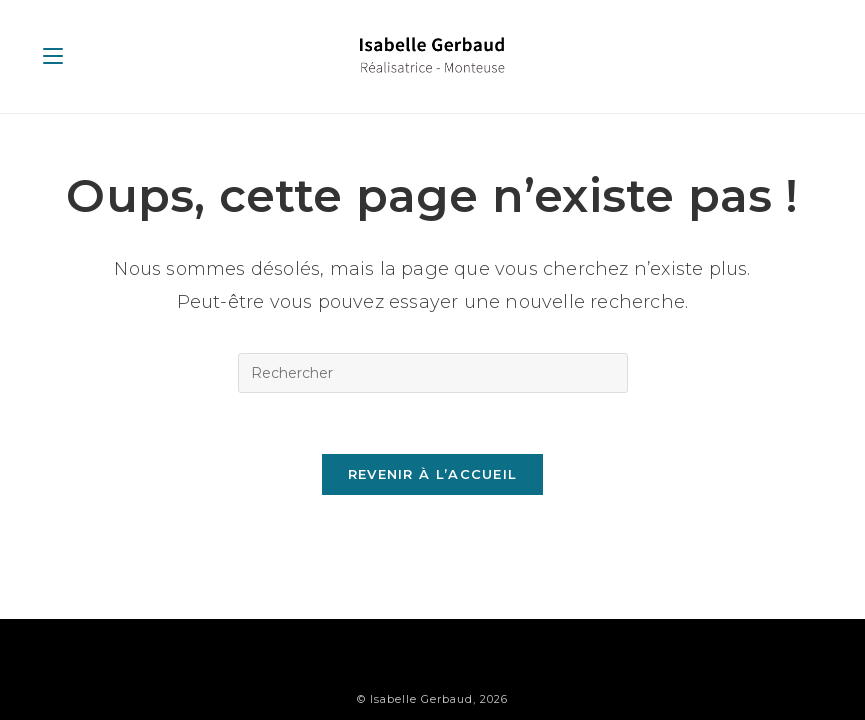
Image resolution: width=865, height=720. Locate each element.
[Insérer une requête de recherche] (433, 373)
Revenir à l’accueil (433, 474)
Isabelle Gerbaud (421, 666)
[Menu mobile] (53, 56)
